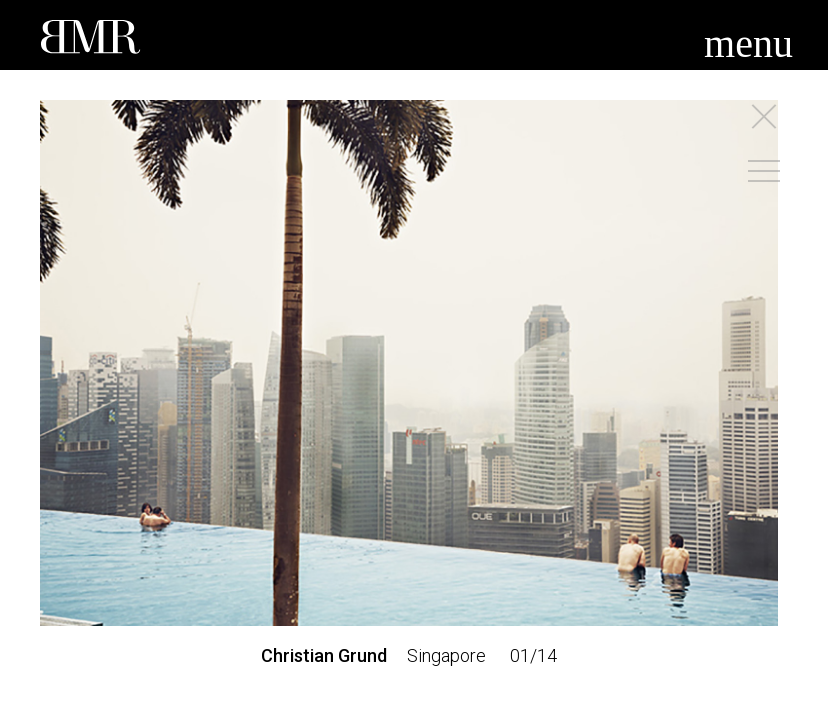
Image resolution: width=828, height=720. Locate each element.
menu (748, 43)
